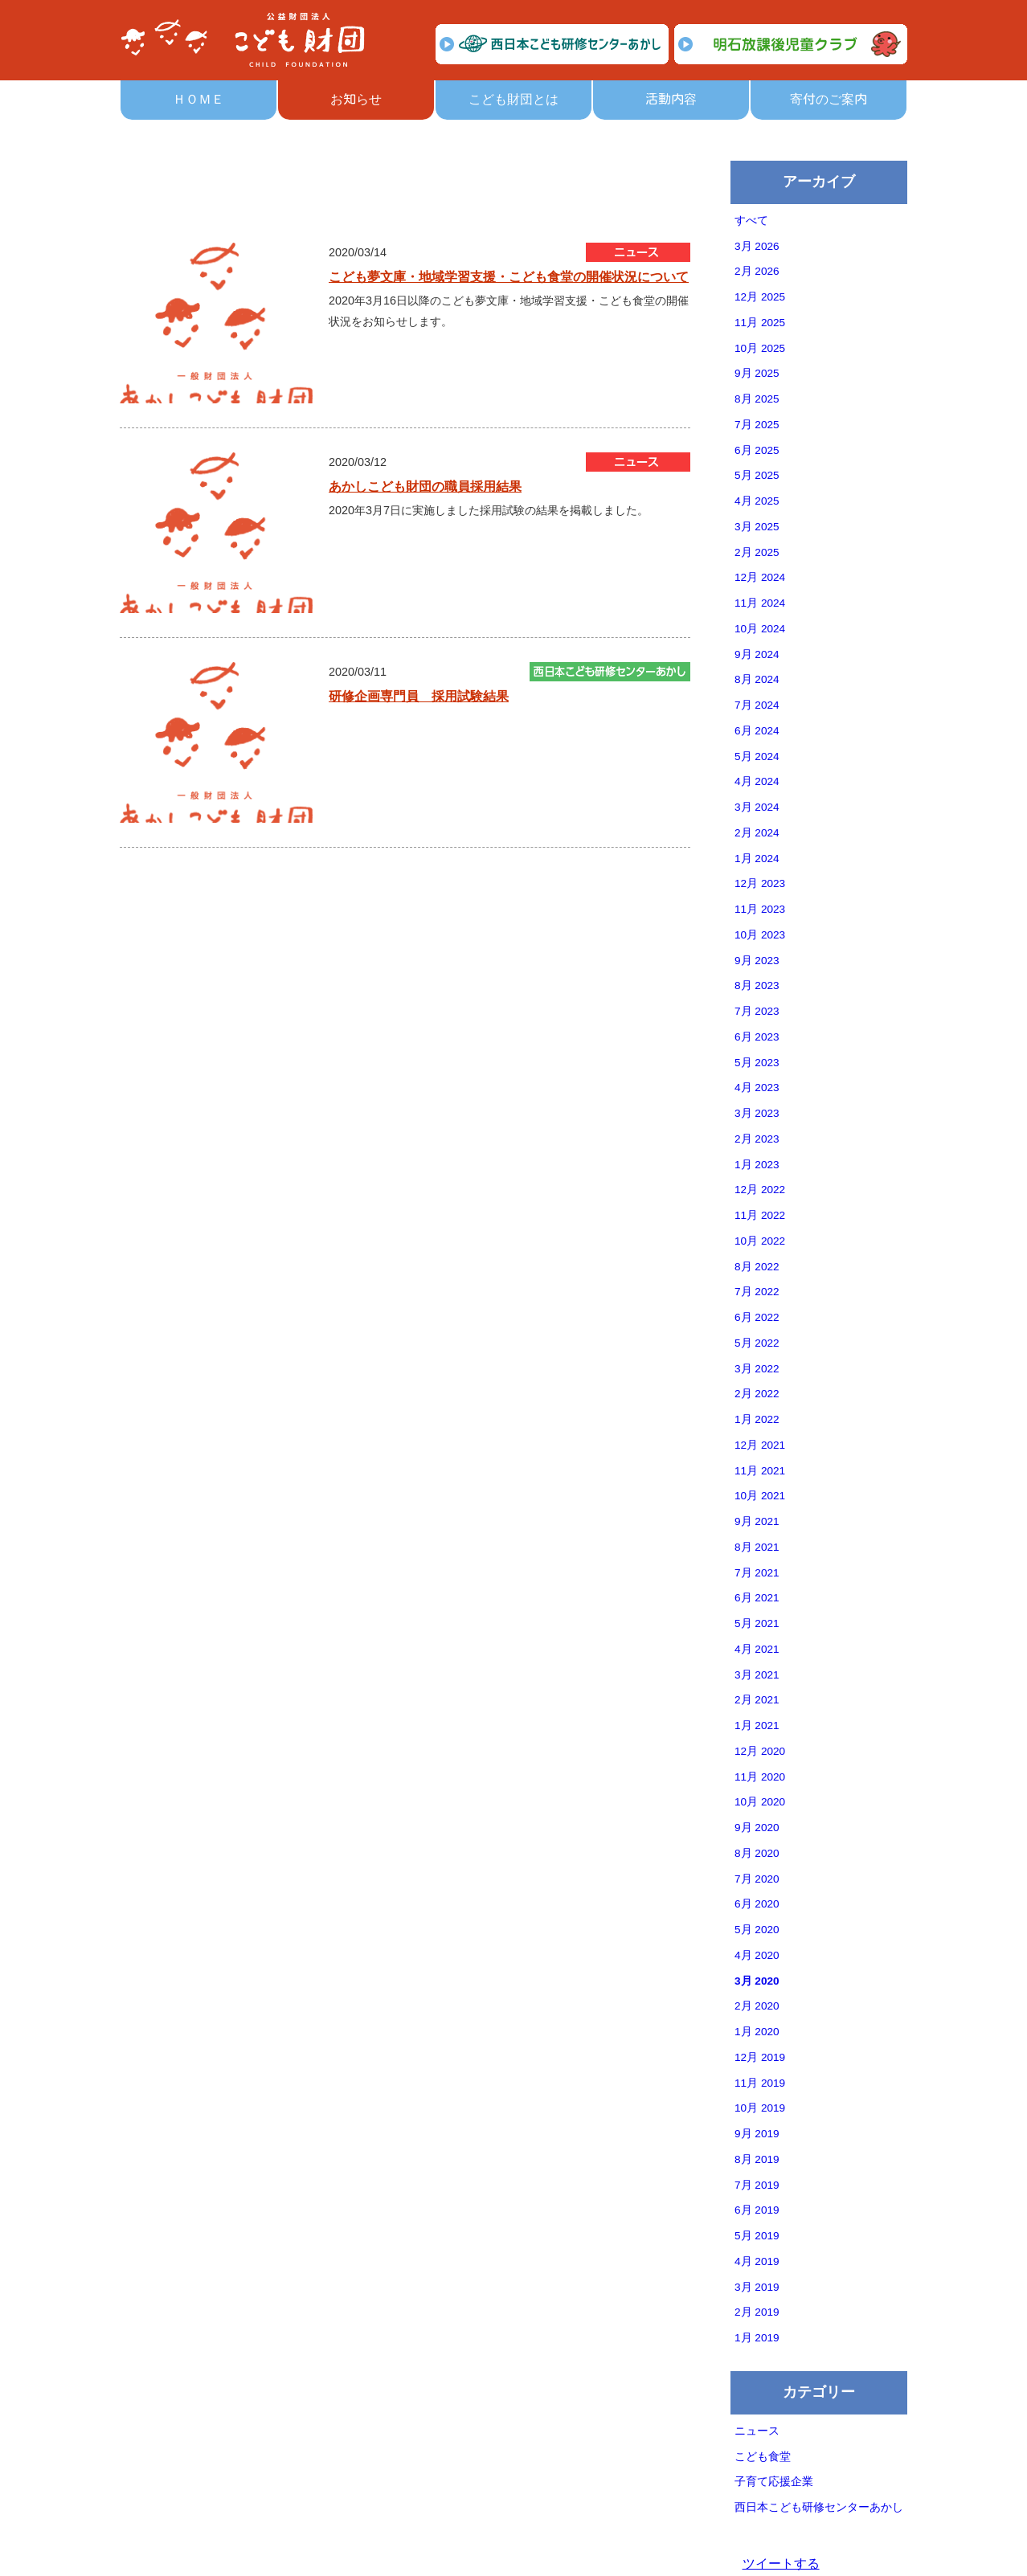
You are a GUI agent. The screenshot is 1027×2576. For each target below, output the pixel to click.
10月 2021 (759, 1496)
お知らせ (356, 99)
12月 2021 (759, 1445)
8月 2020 (756, 1853)
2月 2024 (756, 833)
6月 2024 (756, 731)
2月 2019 (756, 2312)
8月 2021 (756, 1547)
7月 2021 (756, 1573)
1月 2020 (756, 2032)
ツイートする (781, 2563)
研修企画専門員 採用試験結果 (419, 696)
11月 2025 (759, 323)
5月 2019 (756, 2236)
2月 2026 (756, 271)
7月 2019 (756, 2185)
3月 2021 (756, 1675)
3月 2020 (756, 1981)
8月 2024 (756, 679)
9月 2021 (756, 1521)
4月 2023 (756, 1088)
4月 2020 (756, 1955)
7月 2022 (756, 1292)
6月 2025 (756, 450)
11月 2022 (759, 1215)
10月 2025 (759, 348)
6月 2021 (756, 1598)
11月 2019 (759, 2083)
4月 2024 (756, 781)
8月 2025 (756, 399)
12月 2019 (759, 2057)
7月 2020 (756, 1879)
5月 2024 (756, 756)
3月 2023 (756, 1113)
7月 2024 (756, 705)
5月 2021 (756, 1623)
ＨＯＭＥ (198, 99)
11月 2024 (759, 603)
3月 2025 (756, 527)
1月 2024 (756, 859)
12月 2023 (759, 883)
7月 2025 (756, 425)
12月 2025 (759, 297)
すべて (751, 221)
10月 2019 (759, 2108)
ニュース (756, 2431)
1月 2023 (756, 1165)
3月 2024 (756, 807)
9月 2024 (756, 654)
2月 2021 (756, 1700)
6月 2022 (756, 1317)
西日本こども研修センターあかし (818, 2507)
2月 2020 (756, 2006)
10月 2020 (759, 1802)
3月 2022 (756, 1369)
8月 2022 (756, 1267)
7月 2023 (756, 1011)
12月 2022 (759, 1190)
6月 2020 (756, 1904)
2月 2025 (756, 552)
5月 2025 (756, 475)
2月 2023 (756, 1139)
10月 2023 (759, 935)
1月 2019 (756, 2338)
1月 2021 (756, 1725)
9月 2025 (756, 373)
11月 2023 (759, 909)
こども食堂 (762, 2457)
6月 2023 (756, 1037)
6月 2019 (756, 2210)
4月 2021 (756, 1649)
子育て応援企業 (773, 2482)
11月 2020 (759, 1777)
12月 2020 (759, 1751)
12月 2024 (759, 577)
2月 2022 (756, 1394)
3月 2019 (756, 2287)
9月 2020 (756, 1828)
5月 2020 (756, 1930)
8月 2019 (756, 2159)
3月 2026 (756, 246)
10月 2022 (759, 1241)
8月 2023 (756, 985)
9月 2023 (756, 961)
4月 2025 (756, 501)
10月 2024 (759, 629)
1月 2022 (756, 1419)
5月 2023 (756, 1063)
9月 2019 (756, 2134)
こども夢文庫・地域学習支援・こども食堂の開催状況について (509, 277)
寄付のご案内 (828, 99)
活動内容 (671, 99)
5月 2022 (756, 1343)
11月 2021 (759, 1471)
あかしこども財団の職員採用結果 (425, 486)
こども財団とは (513, 99)
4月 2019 (756, 2261)
